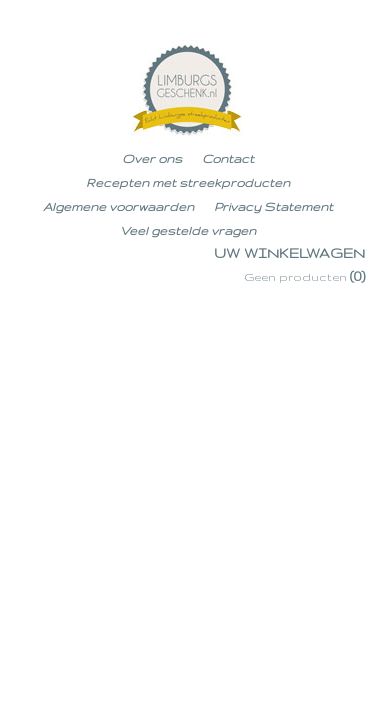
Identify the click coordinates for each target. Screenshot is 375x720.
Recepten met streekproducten (188, 182)
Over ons (152, 158)
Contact (228, 158)
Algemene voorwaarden (118, 206)
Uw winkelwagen (289, 253)
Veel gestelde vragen (188, 230)
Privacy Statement (273, 206)
